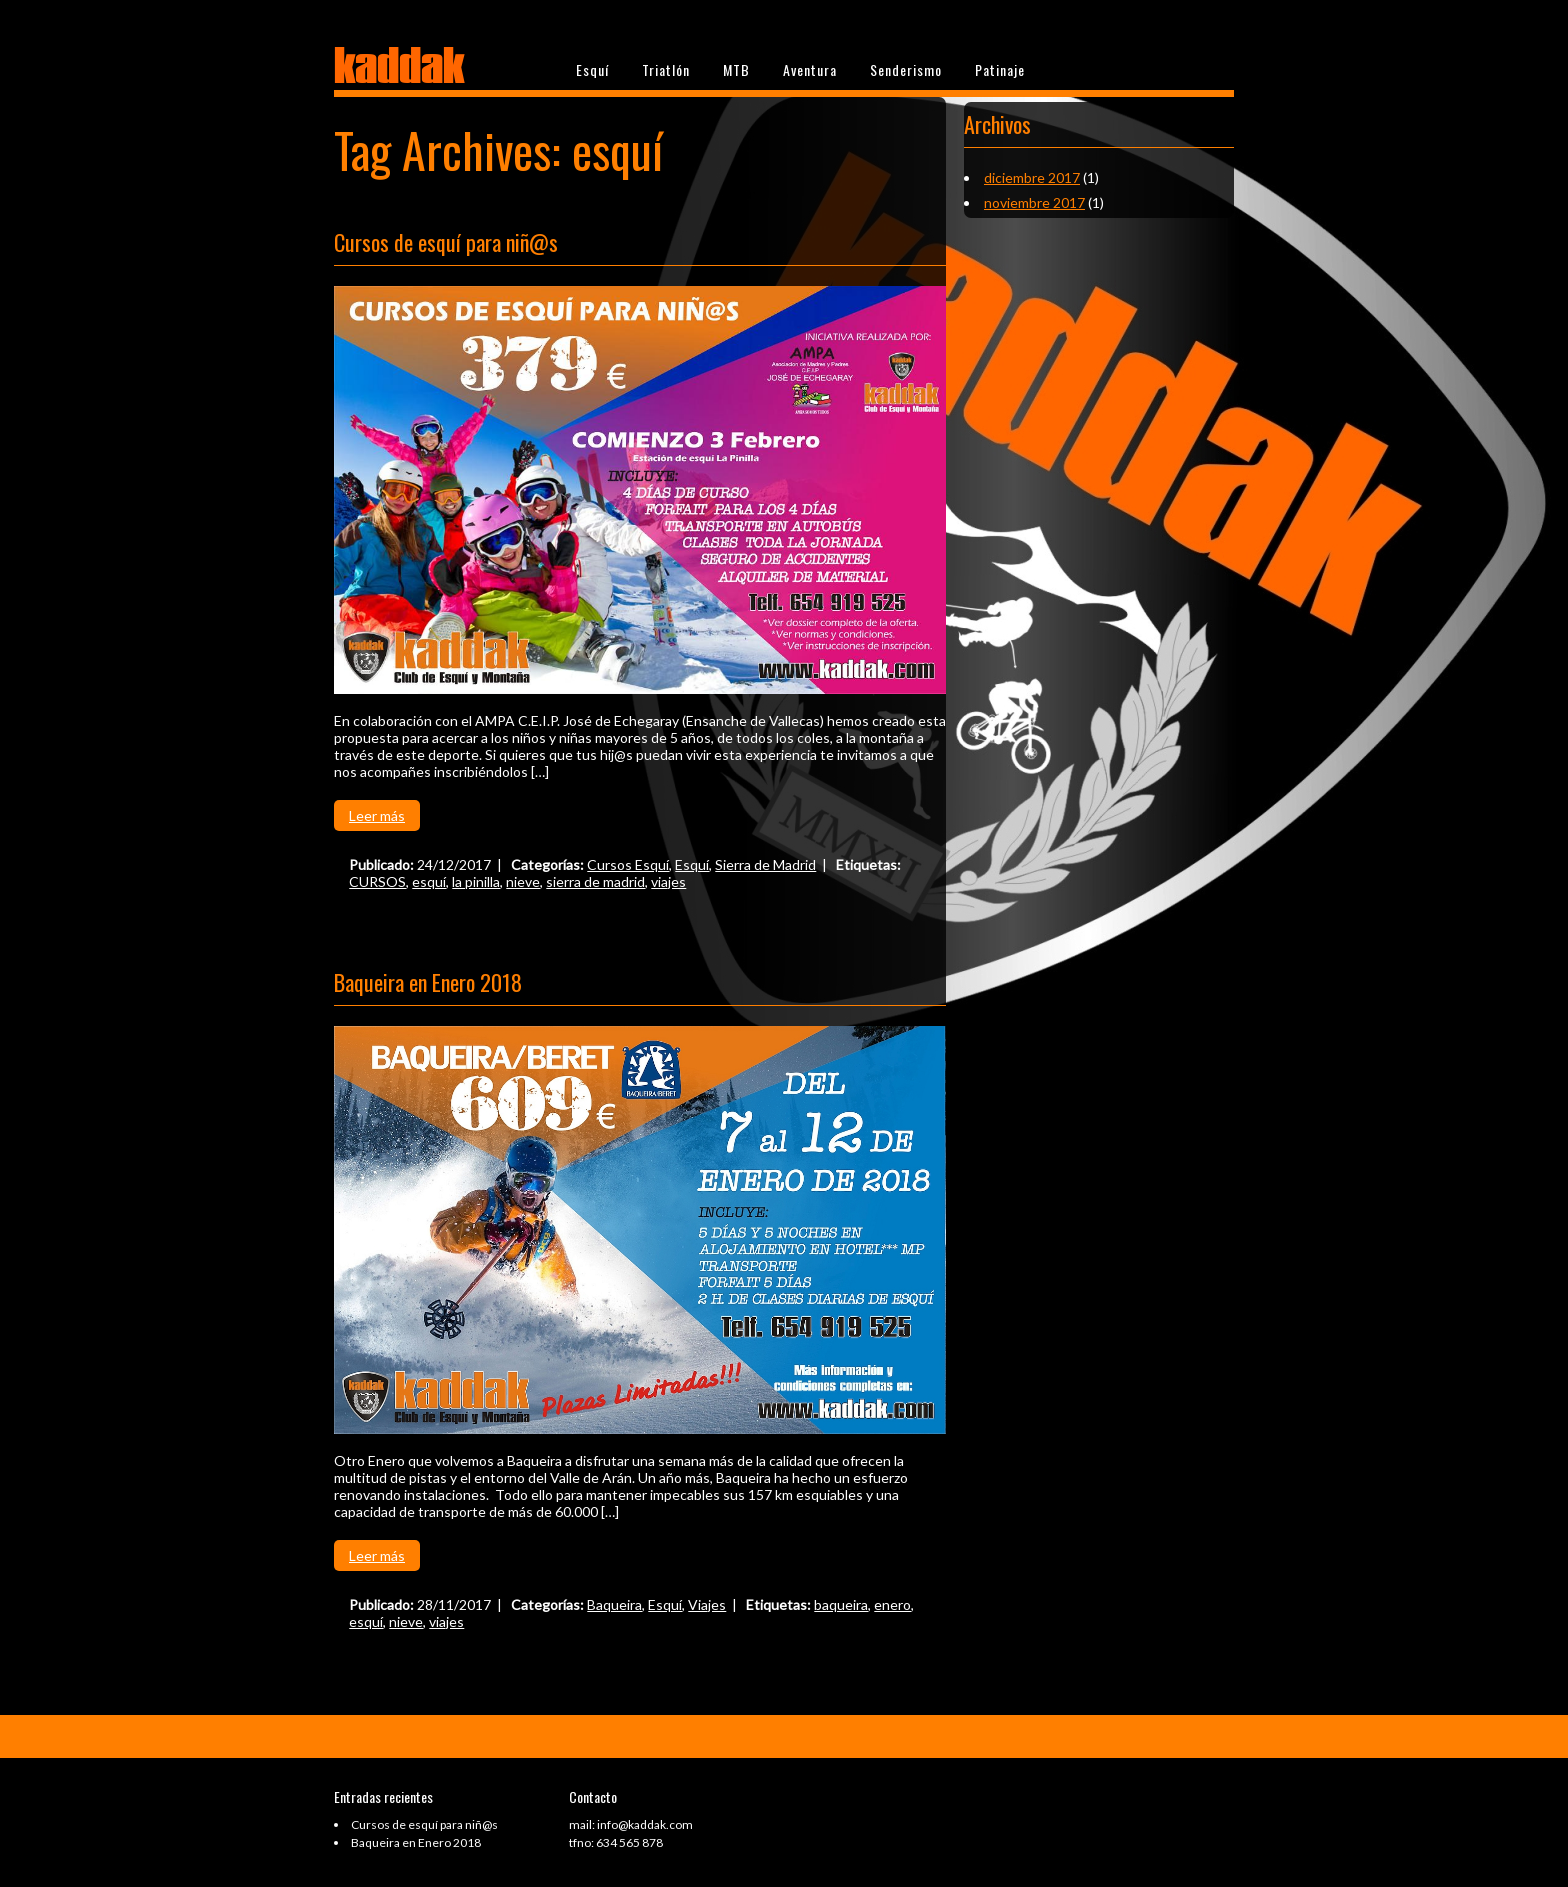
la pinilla (476, 881)
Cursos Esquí (628, 864)
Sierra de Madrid (765, 864)
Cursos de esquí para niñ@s (446, 242)
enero (892, 1604)
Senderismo (906, 69)
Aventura (810, 69)
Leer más (377, 815)
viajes (668, 881)
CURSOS (377, 881)
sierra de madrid (595, 881)
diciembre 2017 (1032, 177)
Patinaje (1000, 69)
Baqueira (614, 1604)
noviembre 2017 (1034, 202)
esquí (429, 881)
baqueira (841, 1604)
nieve (523, 881)
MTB (736, 69)
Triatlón (666, 69)
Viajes (707, 1604)
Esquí (592, 69)
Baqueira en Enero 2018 (428, 982)
